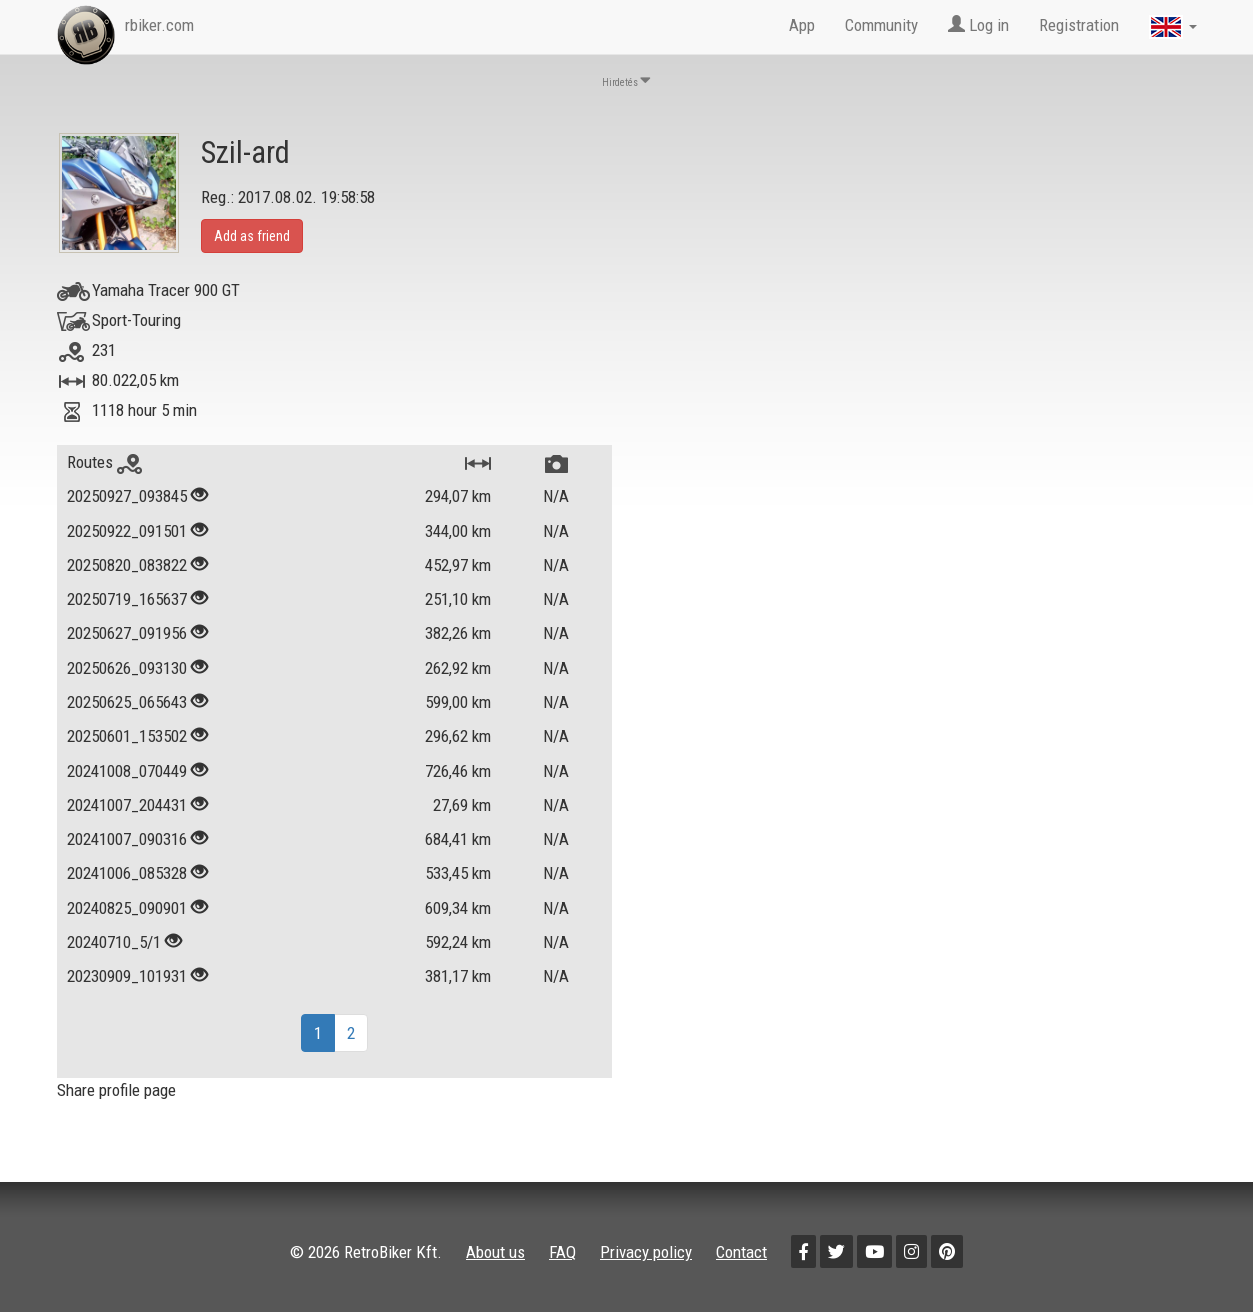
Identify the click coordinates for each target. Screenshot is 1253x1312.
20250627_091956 (127, 633)
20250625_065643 (127, 702)
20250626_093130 (127, 668)
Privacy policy (646, 1252)
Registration (1079, 25)
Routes (104, 462)
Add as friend (252, 236)
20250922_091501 (127, 531)
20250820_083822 (127, 565)
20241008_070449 (127, 771)
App (802, 25)
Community (881, 25)
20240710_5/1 (114, 942)
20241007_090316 (127, 839)
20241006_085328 (127, 873)
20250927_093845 (127, 496)
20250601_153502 (127, 736)
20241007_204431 (127, 805)
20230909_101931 (127, 976)
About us (495, 1252)
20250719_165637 (127, 599)
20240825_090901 (127, 908)
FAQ (562, 1252)
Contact (741, 1252)
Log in (978, 25)
